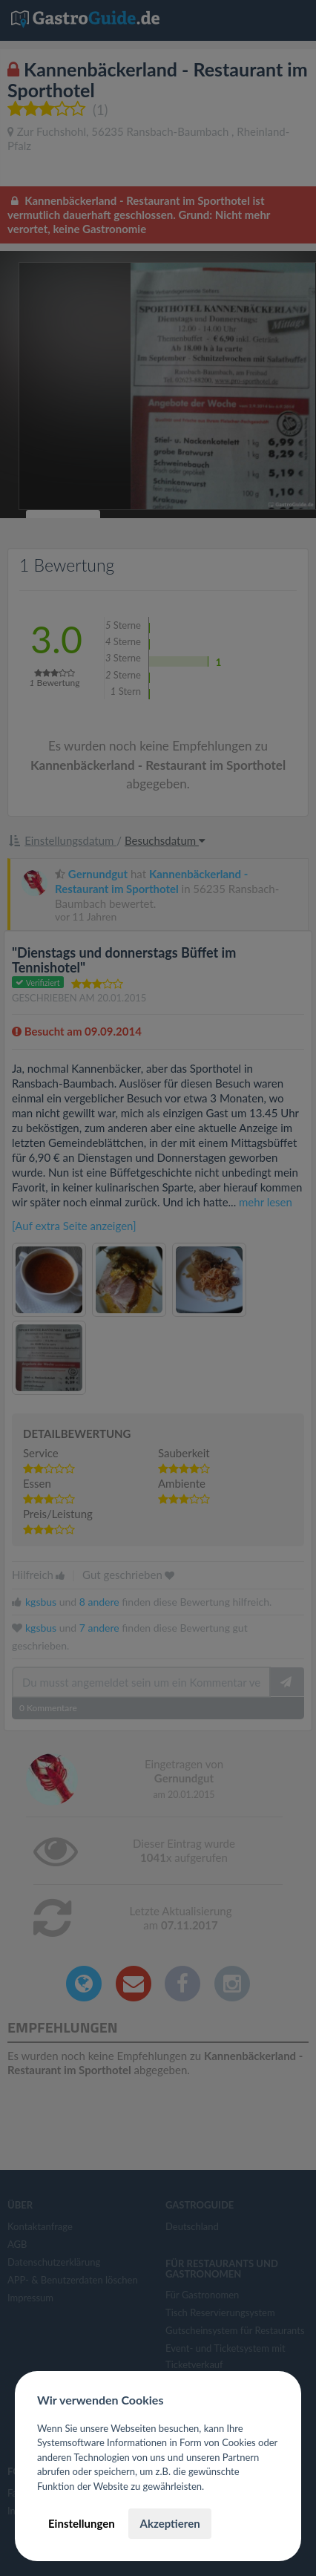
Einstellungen (81, 2523)
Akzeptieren (169, 2523)
